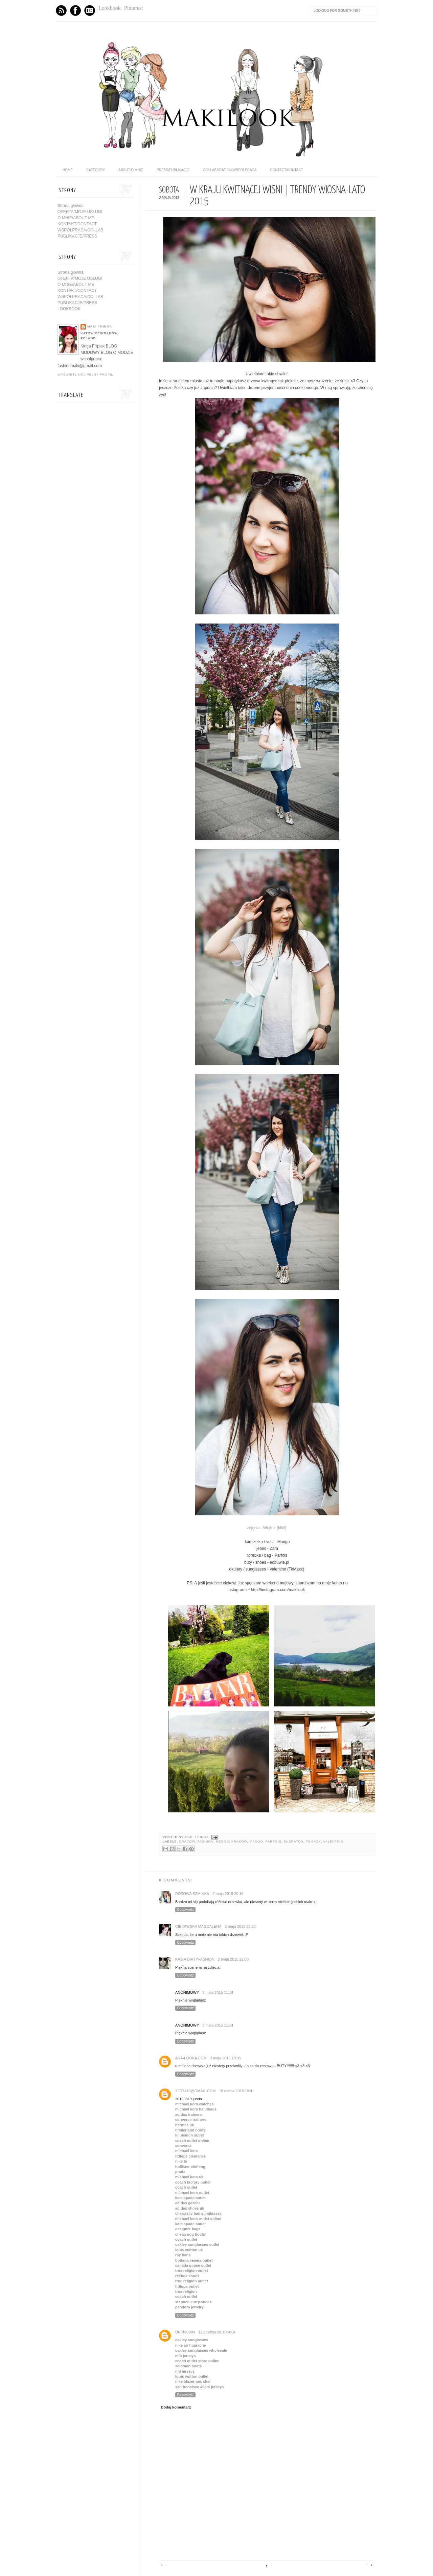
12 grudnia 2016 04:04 (216, 2332)
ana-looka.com (191, 2058)
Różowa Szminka (192, 1894)
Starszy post (369, 2565)
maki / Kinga (197, 1837)
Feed (61, 10)
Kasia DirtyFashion (194, 1959)
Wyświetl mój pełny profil (85, 374)
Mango (256, 1841)
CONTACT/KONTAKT (286, 170)
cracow (187, 1841)
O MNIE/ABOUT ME (76, 218)
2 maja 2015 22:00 (233, 1959)
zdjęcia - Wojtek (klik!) (267, 1528)
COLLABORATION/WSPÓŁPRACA (230, 170)
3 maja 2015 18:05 (225, 2058)
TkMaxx (313, 1841)
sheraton (294, 1841)
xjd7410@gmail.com (195, 2091)
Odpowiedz (185, 1910)
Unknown (185, 2332)
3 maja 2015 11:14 (217, 1992)
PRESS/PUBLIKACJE (173, 170)
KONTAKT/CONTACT (77, 224)
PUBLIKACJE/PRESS (77, 236)
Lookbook (109, 8)
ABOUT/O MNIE (130, 170)
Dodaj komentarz (176, 2407)
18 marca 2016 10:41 (236, 2091)
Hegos (222, 1841)
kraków (239, 1841)
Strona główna (71, 205)
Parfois (273, 1841)
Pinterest (133, 8)
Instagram (89, 10)
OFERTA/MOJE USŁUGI (80, 211)
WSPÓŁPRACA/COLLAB (80, 230)
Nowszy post (163, 2565)
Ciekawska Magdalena (198, 1926)
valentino (333, 1841)
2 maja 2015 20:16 (227, 1894)
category (95, 170)
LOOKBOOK (69, 309)
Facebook (75, 10)
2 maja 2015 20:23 (240, 1926)
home (68, 170)
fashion (206, 1841)
